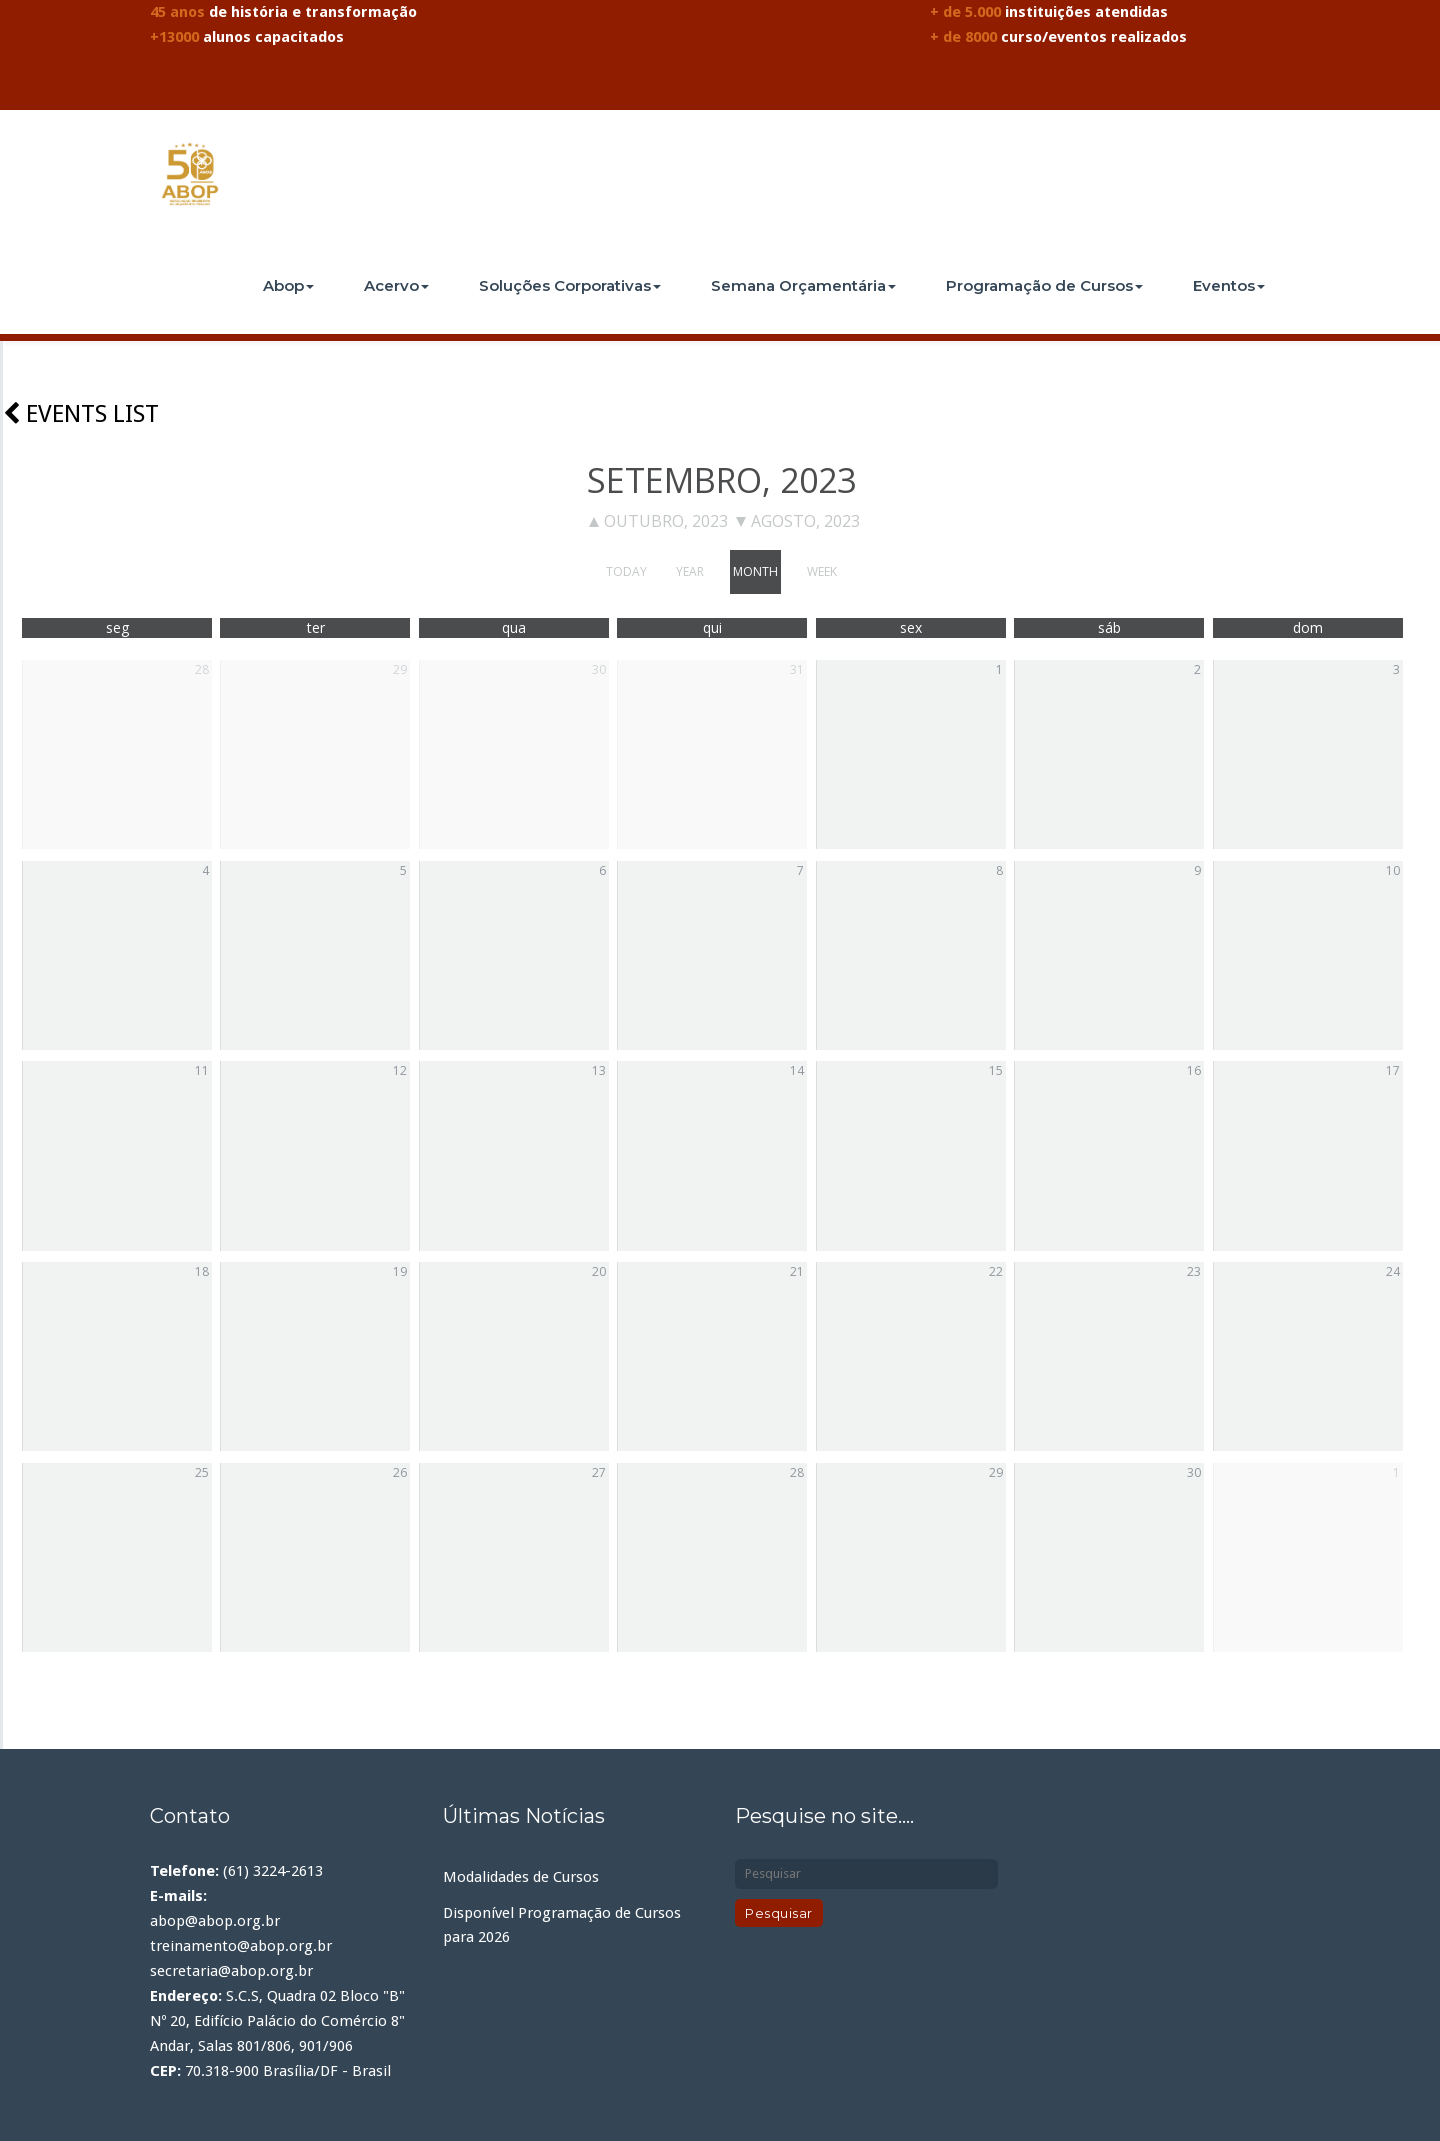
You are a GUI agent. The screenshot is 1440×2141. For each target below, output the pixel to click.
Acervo (396, 285)
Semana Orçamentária (803, 285)
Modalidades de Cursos (521, 1877)
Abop (288, 285)
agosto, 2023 (798, 521)
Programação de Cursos (1044, 285)
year (690, 571)
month (755, 571)
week (822, 571)
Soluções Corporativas (570, 285)
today (626, 571)
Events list (81, 414)
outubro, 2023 (658, 521)
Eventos (1229, 285)
